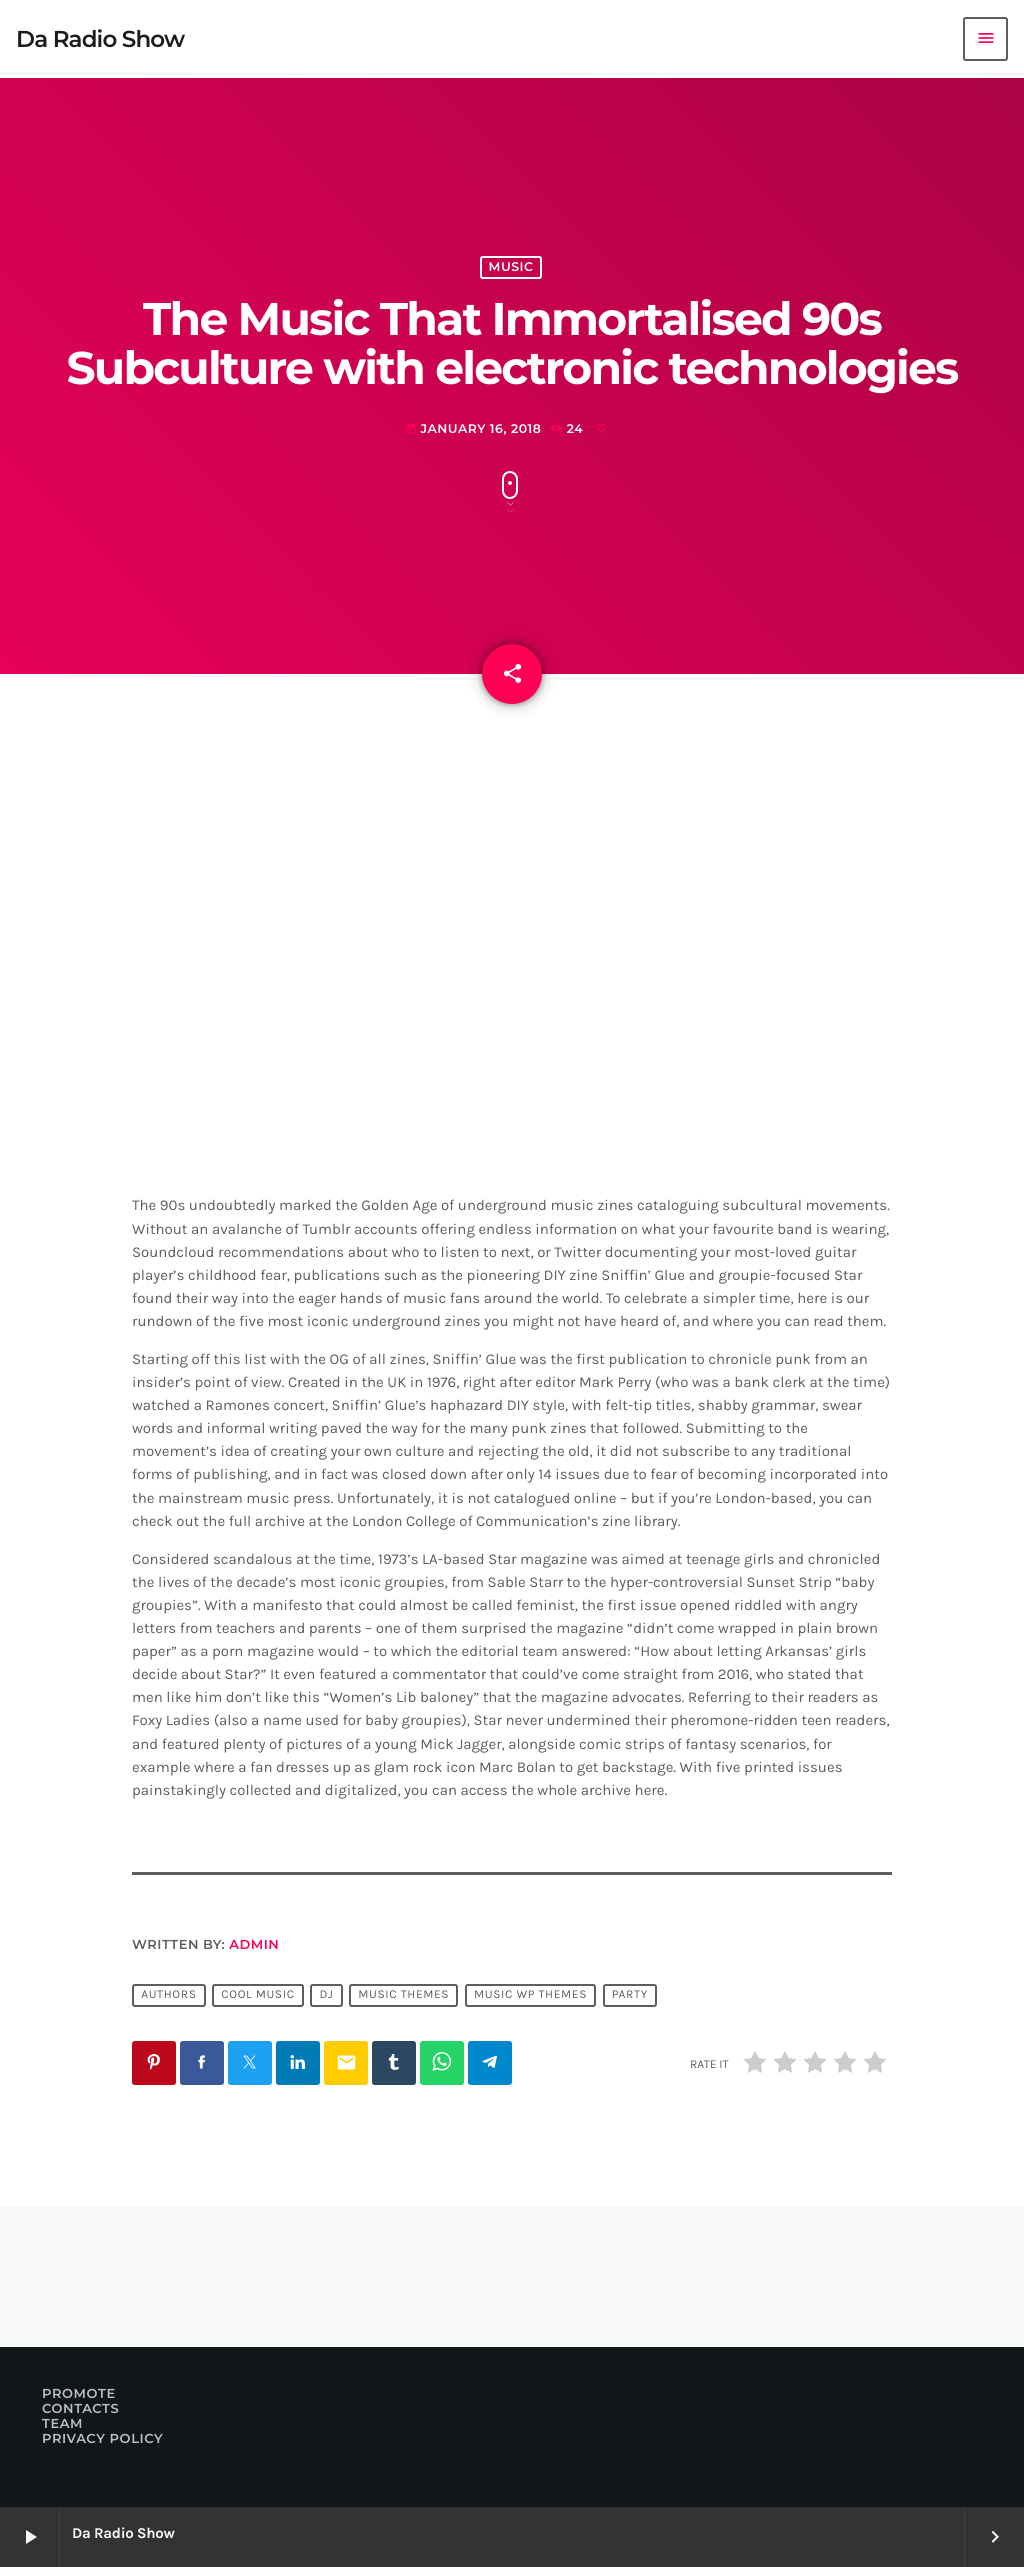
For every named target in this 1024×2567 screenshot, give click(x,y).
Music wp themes (530, 1996)
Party (630, 1996)
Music (511, 267)
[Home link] (100, 39)
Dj (326, 1996)
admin (254, 1945)
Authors (168, 1996)
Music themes (403, 1996)
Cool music (257, 1996)
